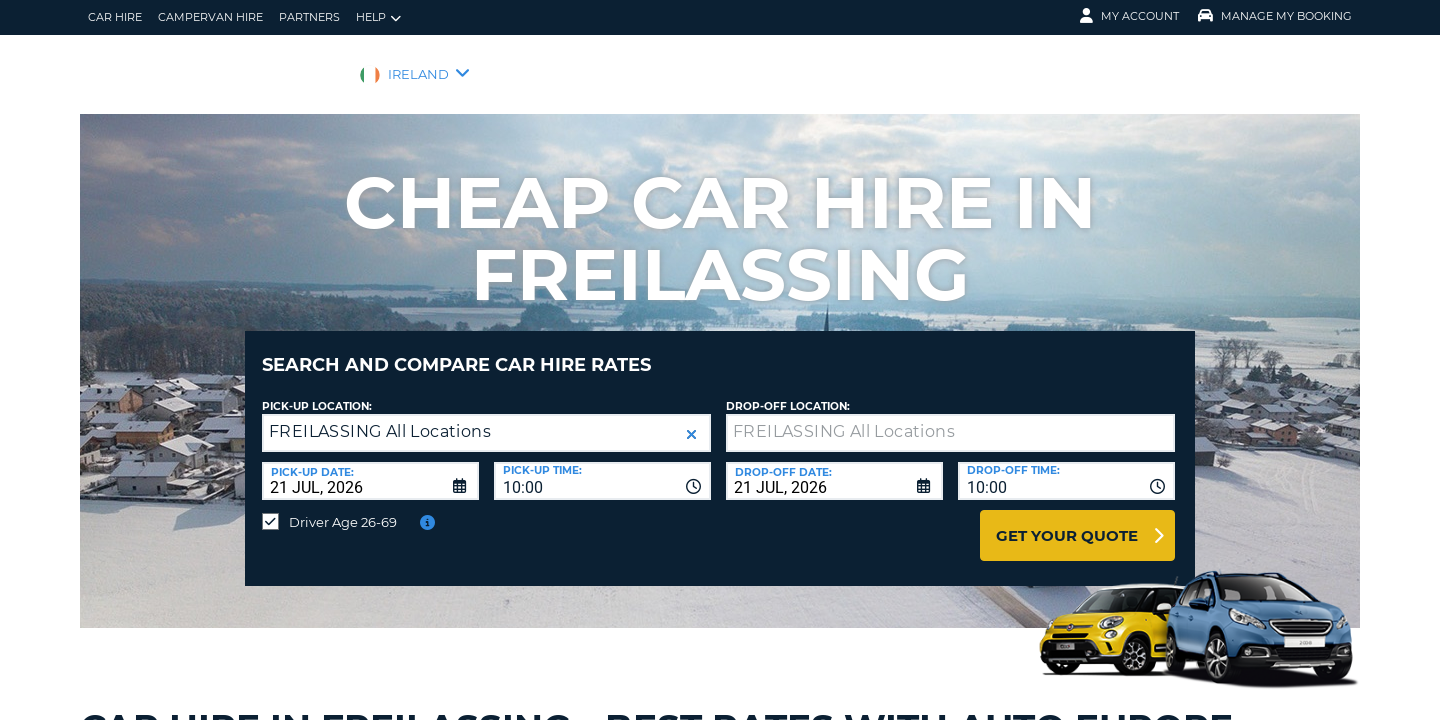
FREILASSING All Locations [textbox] (380, 416)
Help (378, 17)
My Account (1129, 16)
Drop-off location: (788, 391)
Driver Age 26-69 (343, 507)
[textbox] (950, 418)
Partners (309, 17)
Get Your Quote (1067, 520)
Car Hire (115, 17)
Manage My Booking (1275, 16)
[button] (691, 419)
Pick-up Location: (317, 391)
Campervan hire (210, 17)
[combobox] (602, 466)
